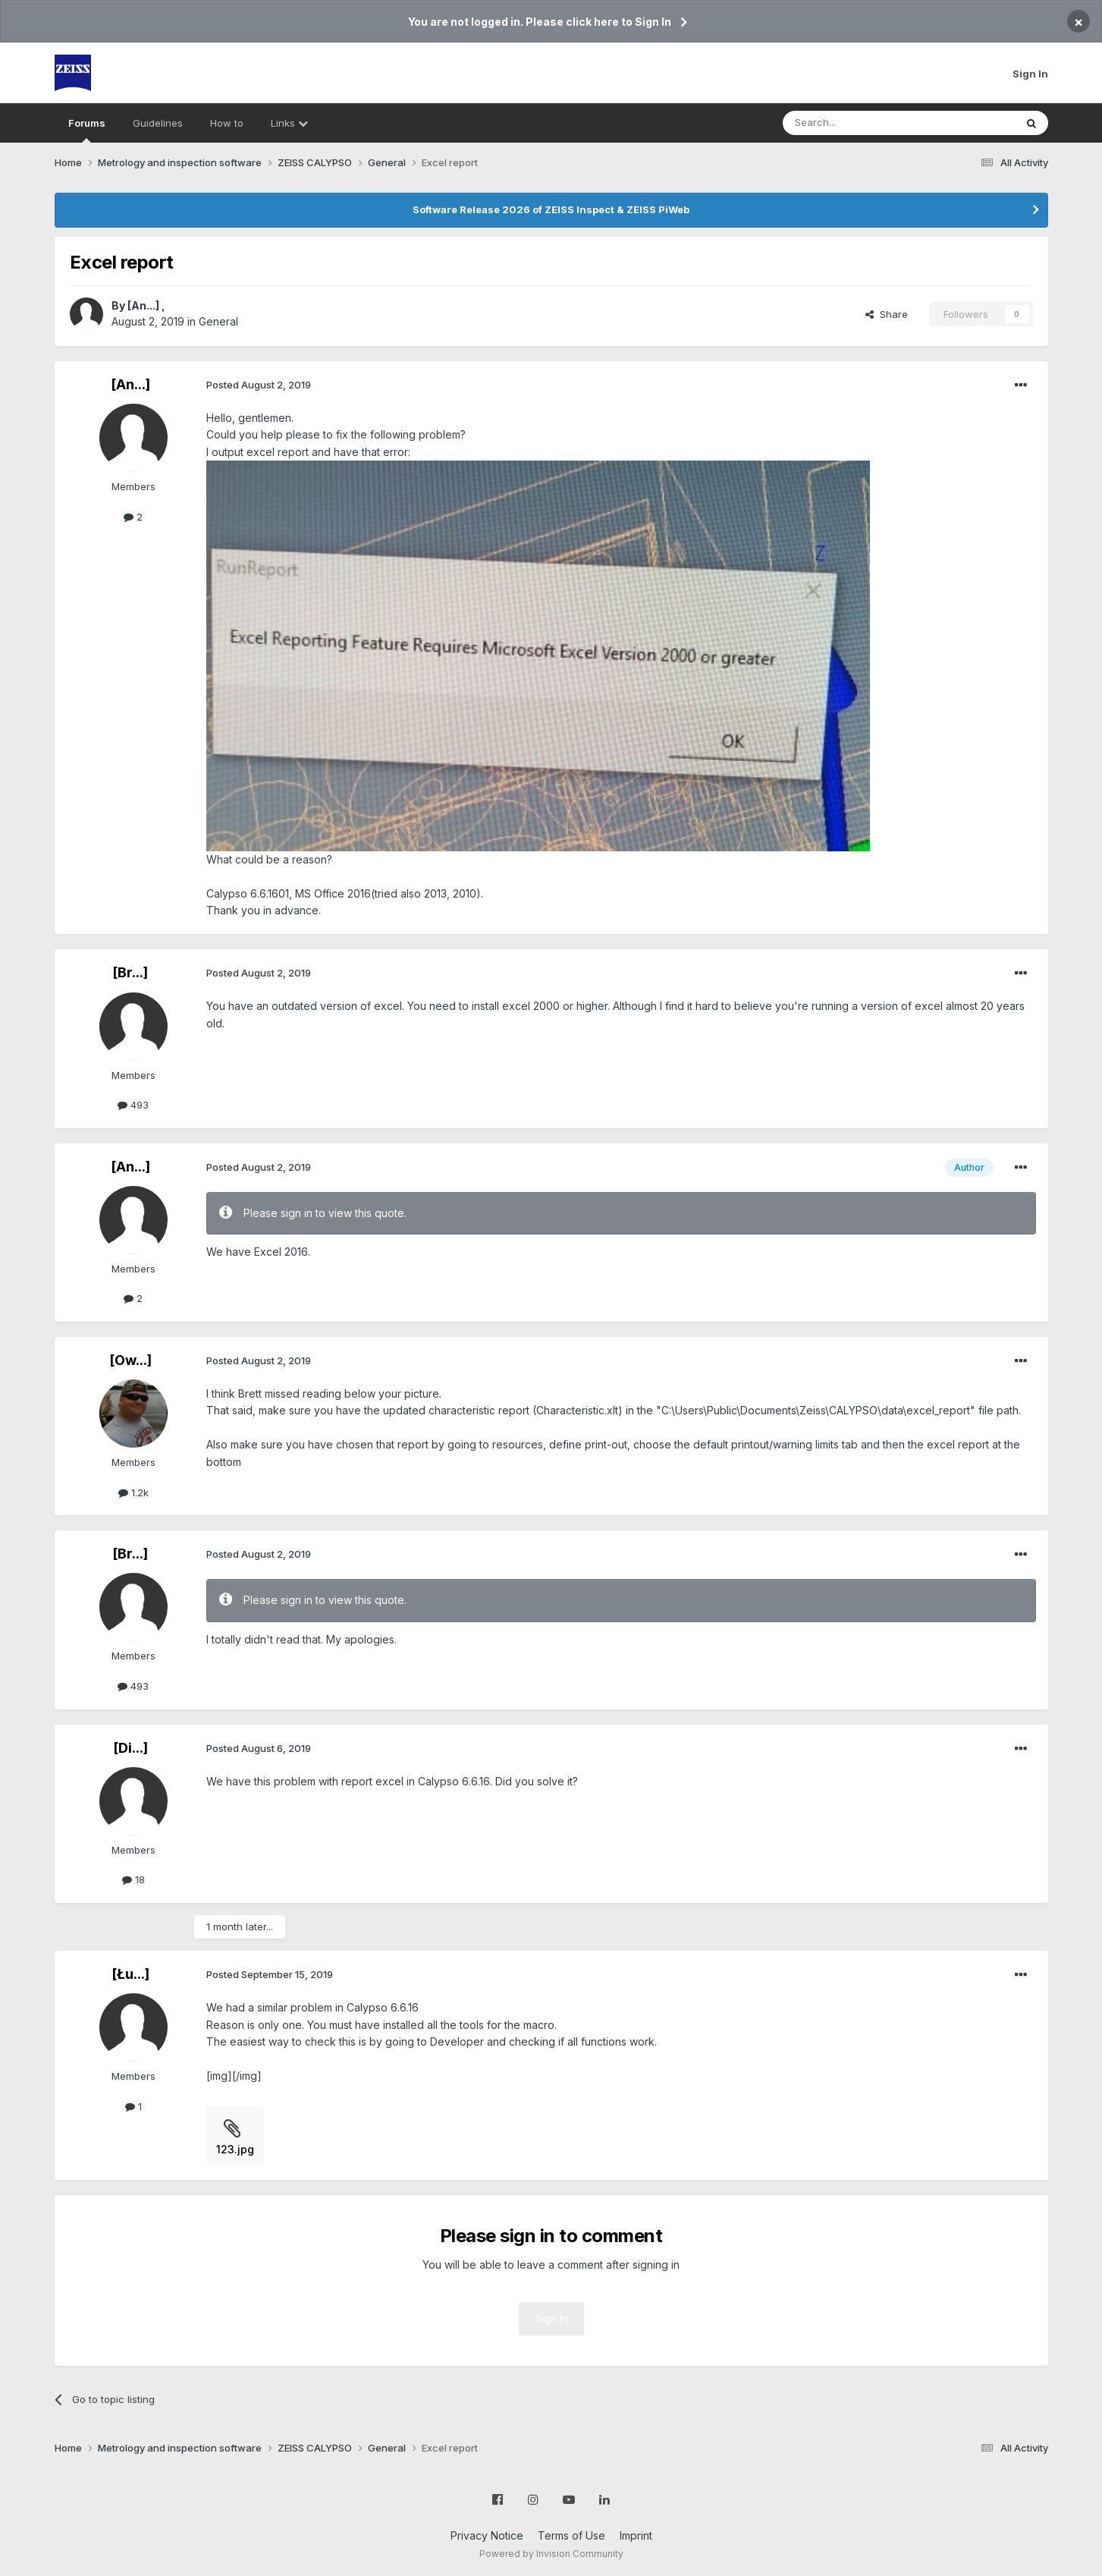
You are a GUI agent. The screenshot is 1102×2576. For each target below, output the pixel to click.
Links (289, 123)
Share (886, 314)
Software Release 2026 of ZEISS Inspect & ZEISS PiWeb (551, 209)
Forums (86, 130)
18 (133, 1879)
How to (226, 123)
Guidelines (158, 123)
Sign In (1030, 74)
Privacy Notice (487, 2535)
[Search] (860, 123)
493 (133, 1105)
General (218, 321)
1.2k (133, 1492)
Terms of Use (571, 2535)
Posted (258, 385)
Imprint (636, 2535)
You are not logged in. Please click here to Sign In (539, 21)
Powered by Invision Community (551, 2553)
